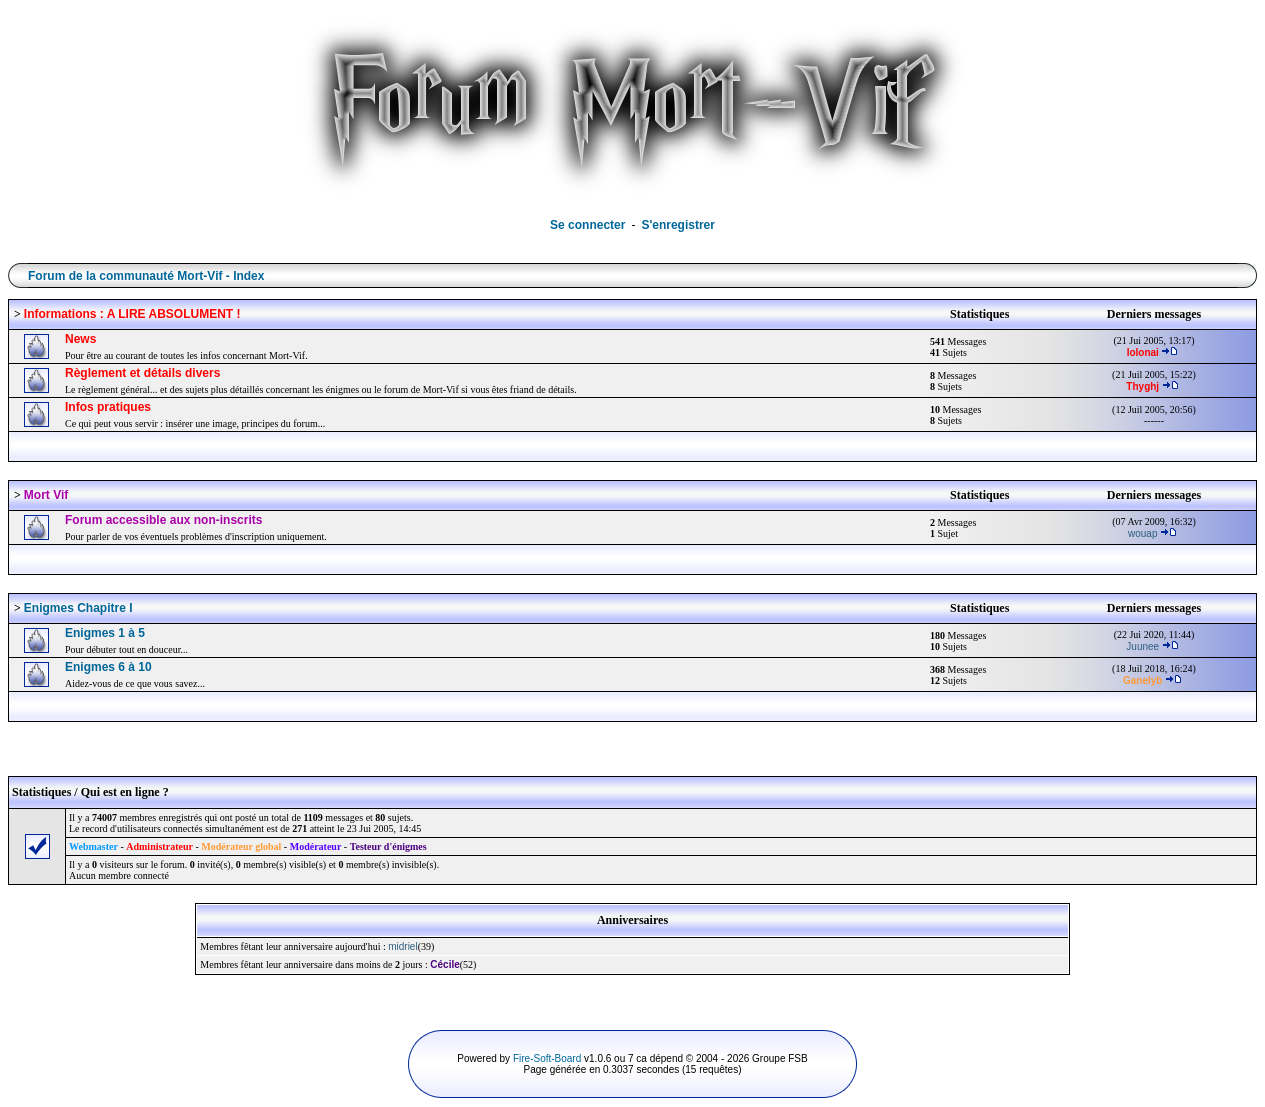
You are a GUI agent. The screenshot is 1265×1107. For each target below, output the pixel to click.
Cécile (444, 964)
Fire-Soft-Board (547, 1058)
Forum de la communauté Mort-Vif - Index (146, 276)
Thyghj (1142, 386)
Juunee (1142, 646)
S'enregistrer (678, 225)
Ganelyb (1142, 680)
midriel (402, 946)
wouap (1142, 533)
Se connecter (587, 225)
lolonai (1143, 352)
